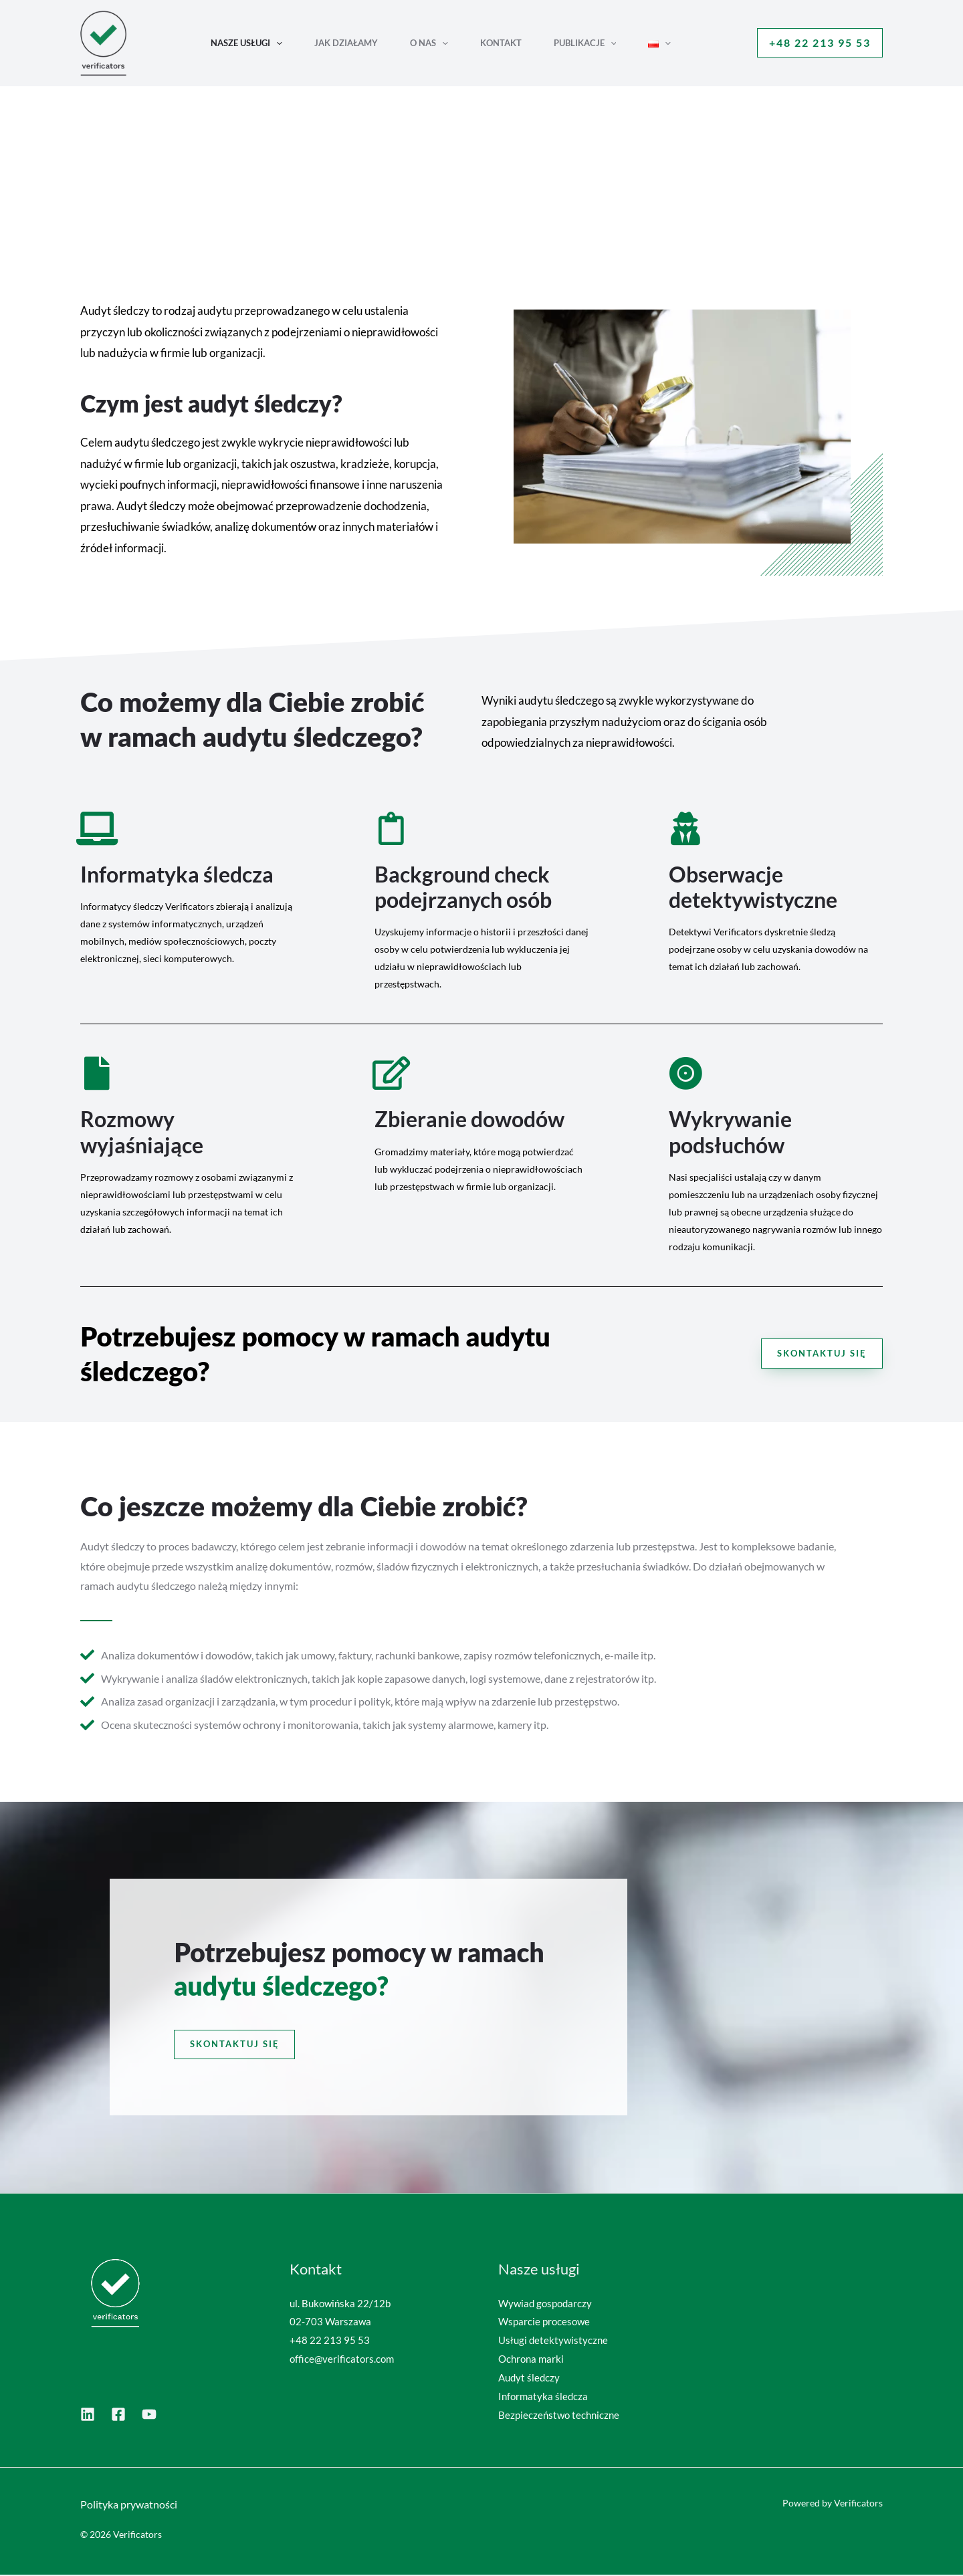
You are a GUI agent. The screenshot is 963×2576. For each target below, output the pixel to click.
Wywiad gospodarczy (545, 2304)
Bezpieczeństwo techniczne (558, 2416)
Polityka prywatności (128, 2505)
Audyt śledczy (529, 2378)
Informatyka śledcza (543, 2397)
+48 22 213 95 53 (330, 2341)
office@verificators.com (342, 2360)
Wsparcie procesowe (544, 2323)
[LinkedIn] (87, 2415)
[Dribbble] (118, 2415)
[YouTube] (149, 2415)
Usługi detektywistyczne (553, 2341)
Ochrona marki (531, 2360)
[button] (276, 42)
